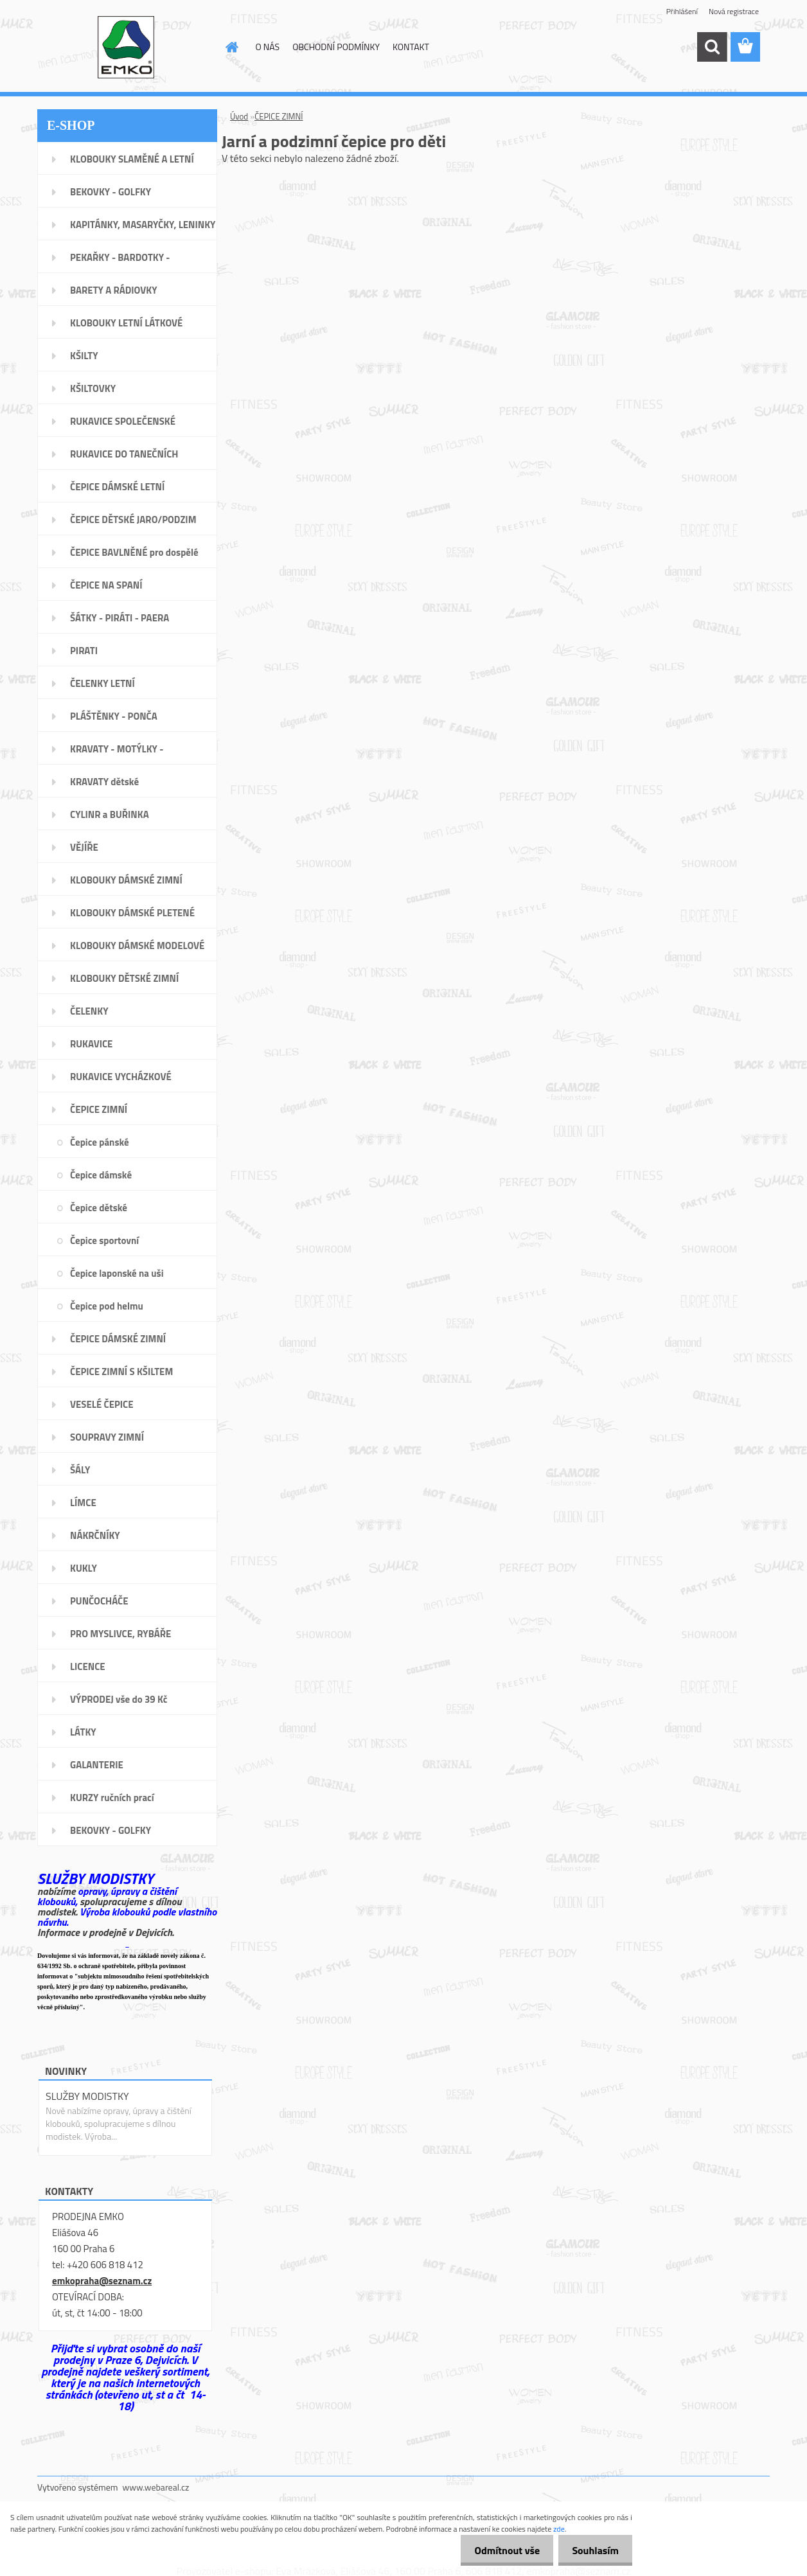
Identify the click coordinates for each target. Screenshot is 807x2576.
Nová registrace (734, 11)
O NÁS (268, 46)
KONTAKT (411, 46)
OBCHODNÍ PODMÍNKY (336, 46)
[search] (712, 47)
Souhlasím (592, 2550)
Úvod (239, 116)
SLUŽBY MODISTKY (87, 2096)
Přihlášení (682, 11)
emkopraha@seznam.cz (102, 2280)
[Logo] (125, 47)
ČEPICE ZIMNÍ (278, 116)
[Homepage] (231, 47)
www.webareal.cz (156, 2487)
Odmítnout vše (500, 2550)
